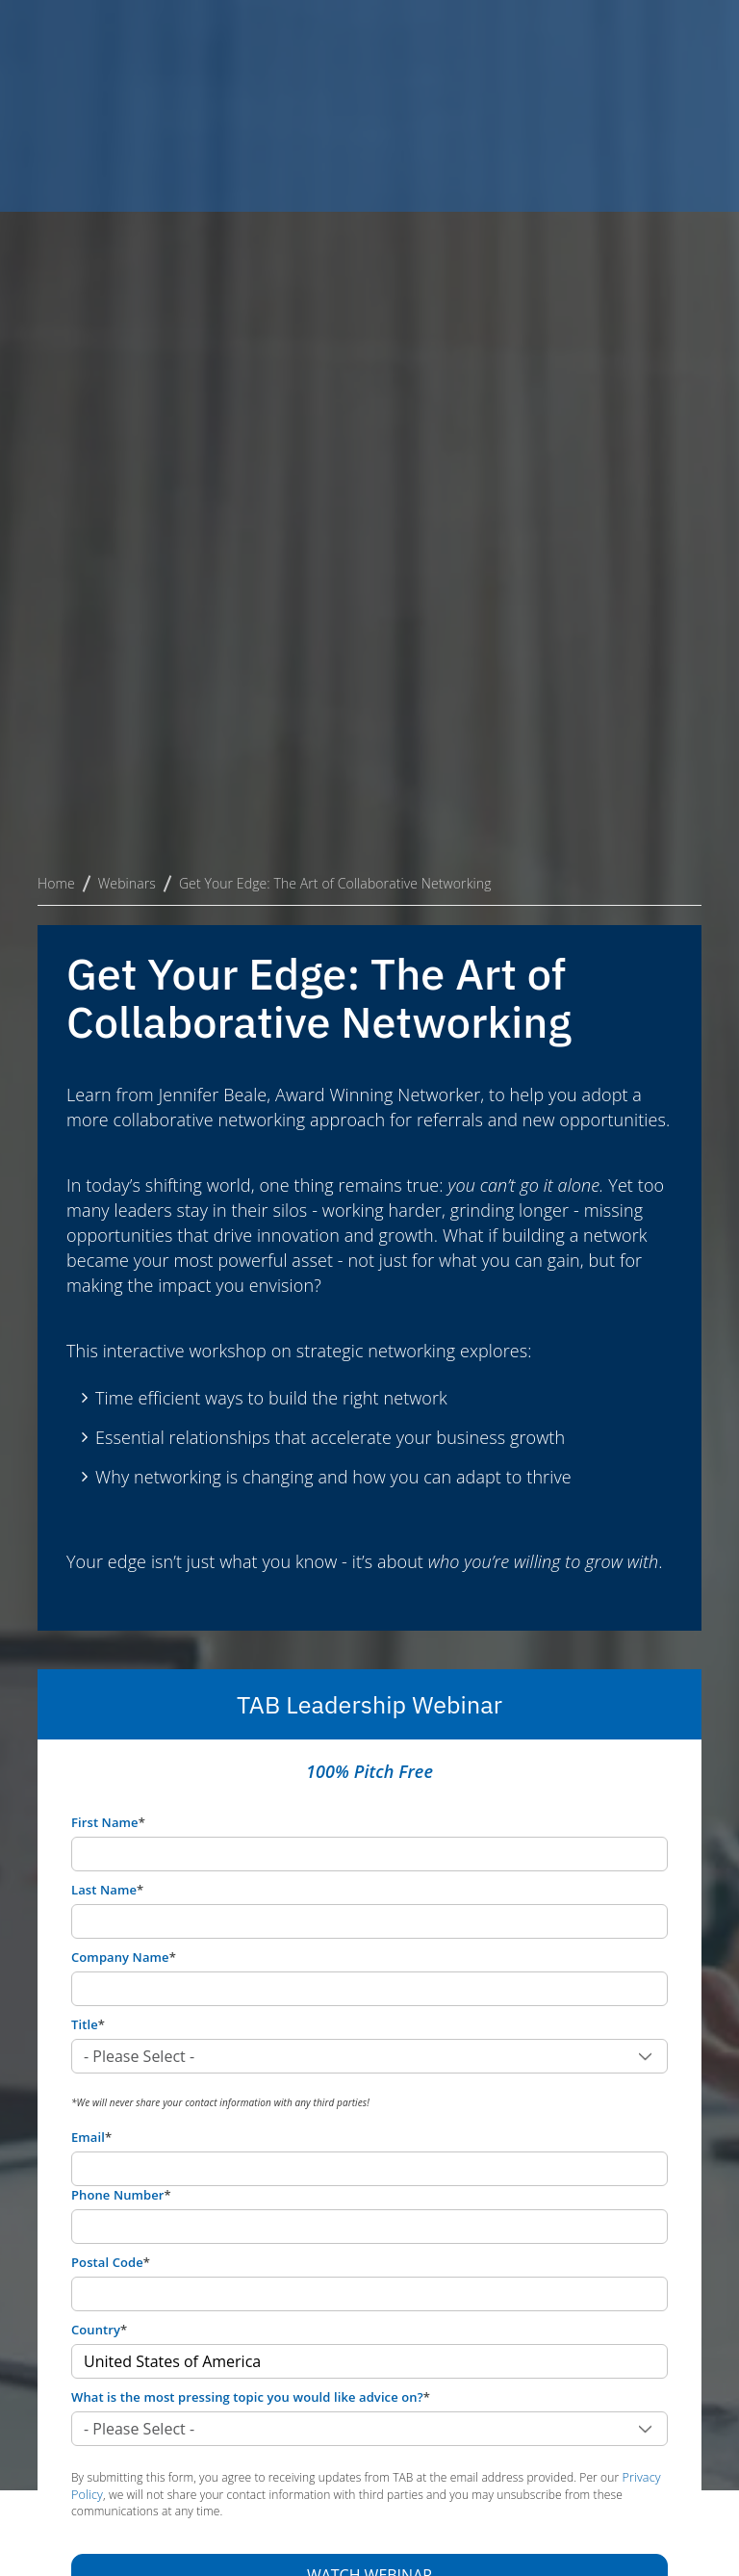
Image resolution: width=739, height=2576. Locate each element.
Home (56, 352)
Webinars (127, 352)
